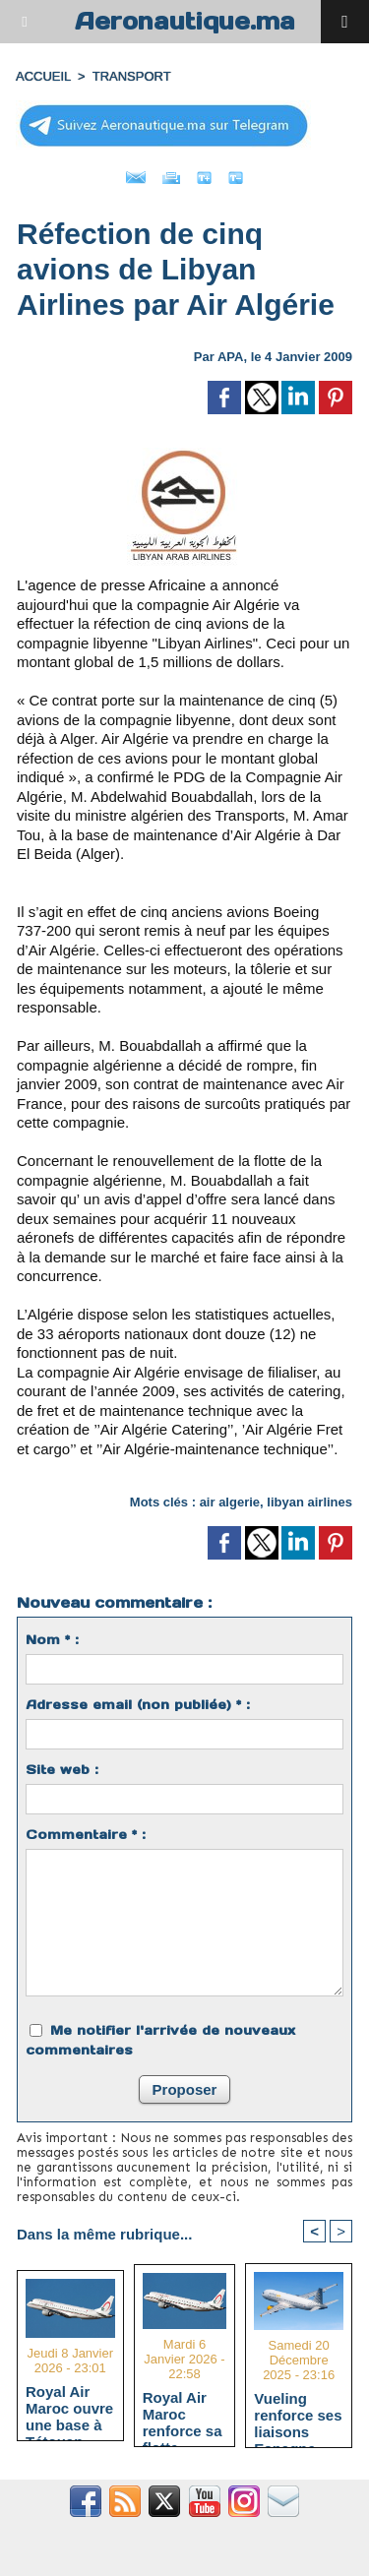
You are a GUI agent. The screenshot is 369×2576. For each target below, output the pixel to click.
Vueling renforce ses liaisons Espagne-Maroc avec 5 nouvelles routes (297, 2414)
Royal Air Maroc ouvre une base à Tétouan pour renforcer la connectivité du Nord (69, 2407)
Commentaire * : (86, 1834)
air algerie (230, 1502)
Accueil (43, 76)
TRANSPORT (131, 76)
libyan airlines (309, 1502)
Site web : (62, 1769)
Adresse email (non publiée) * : (138, 1704)
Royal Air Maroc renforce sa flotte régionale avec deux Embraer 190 (182, 2413)
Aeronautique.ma (185, 21)
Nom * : (52, 1639)
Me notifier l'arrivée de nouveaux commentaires (160, 2040)
